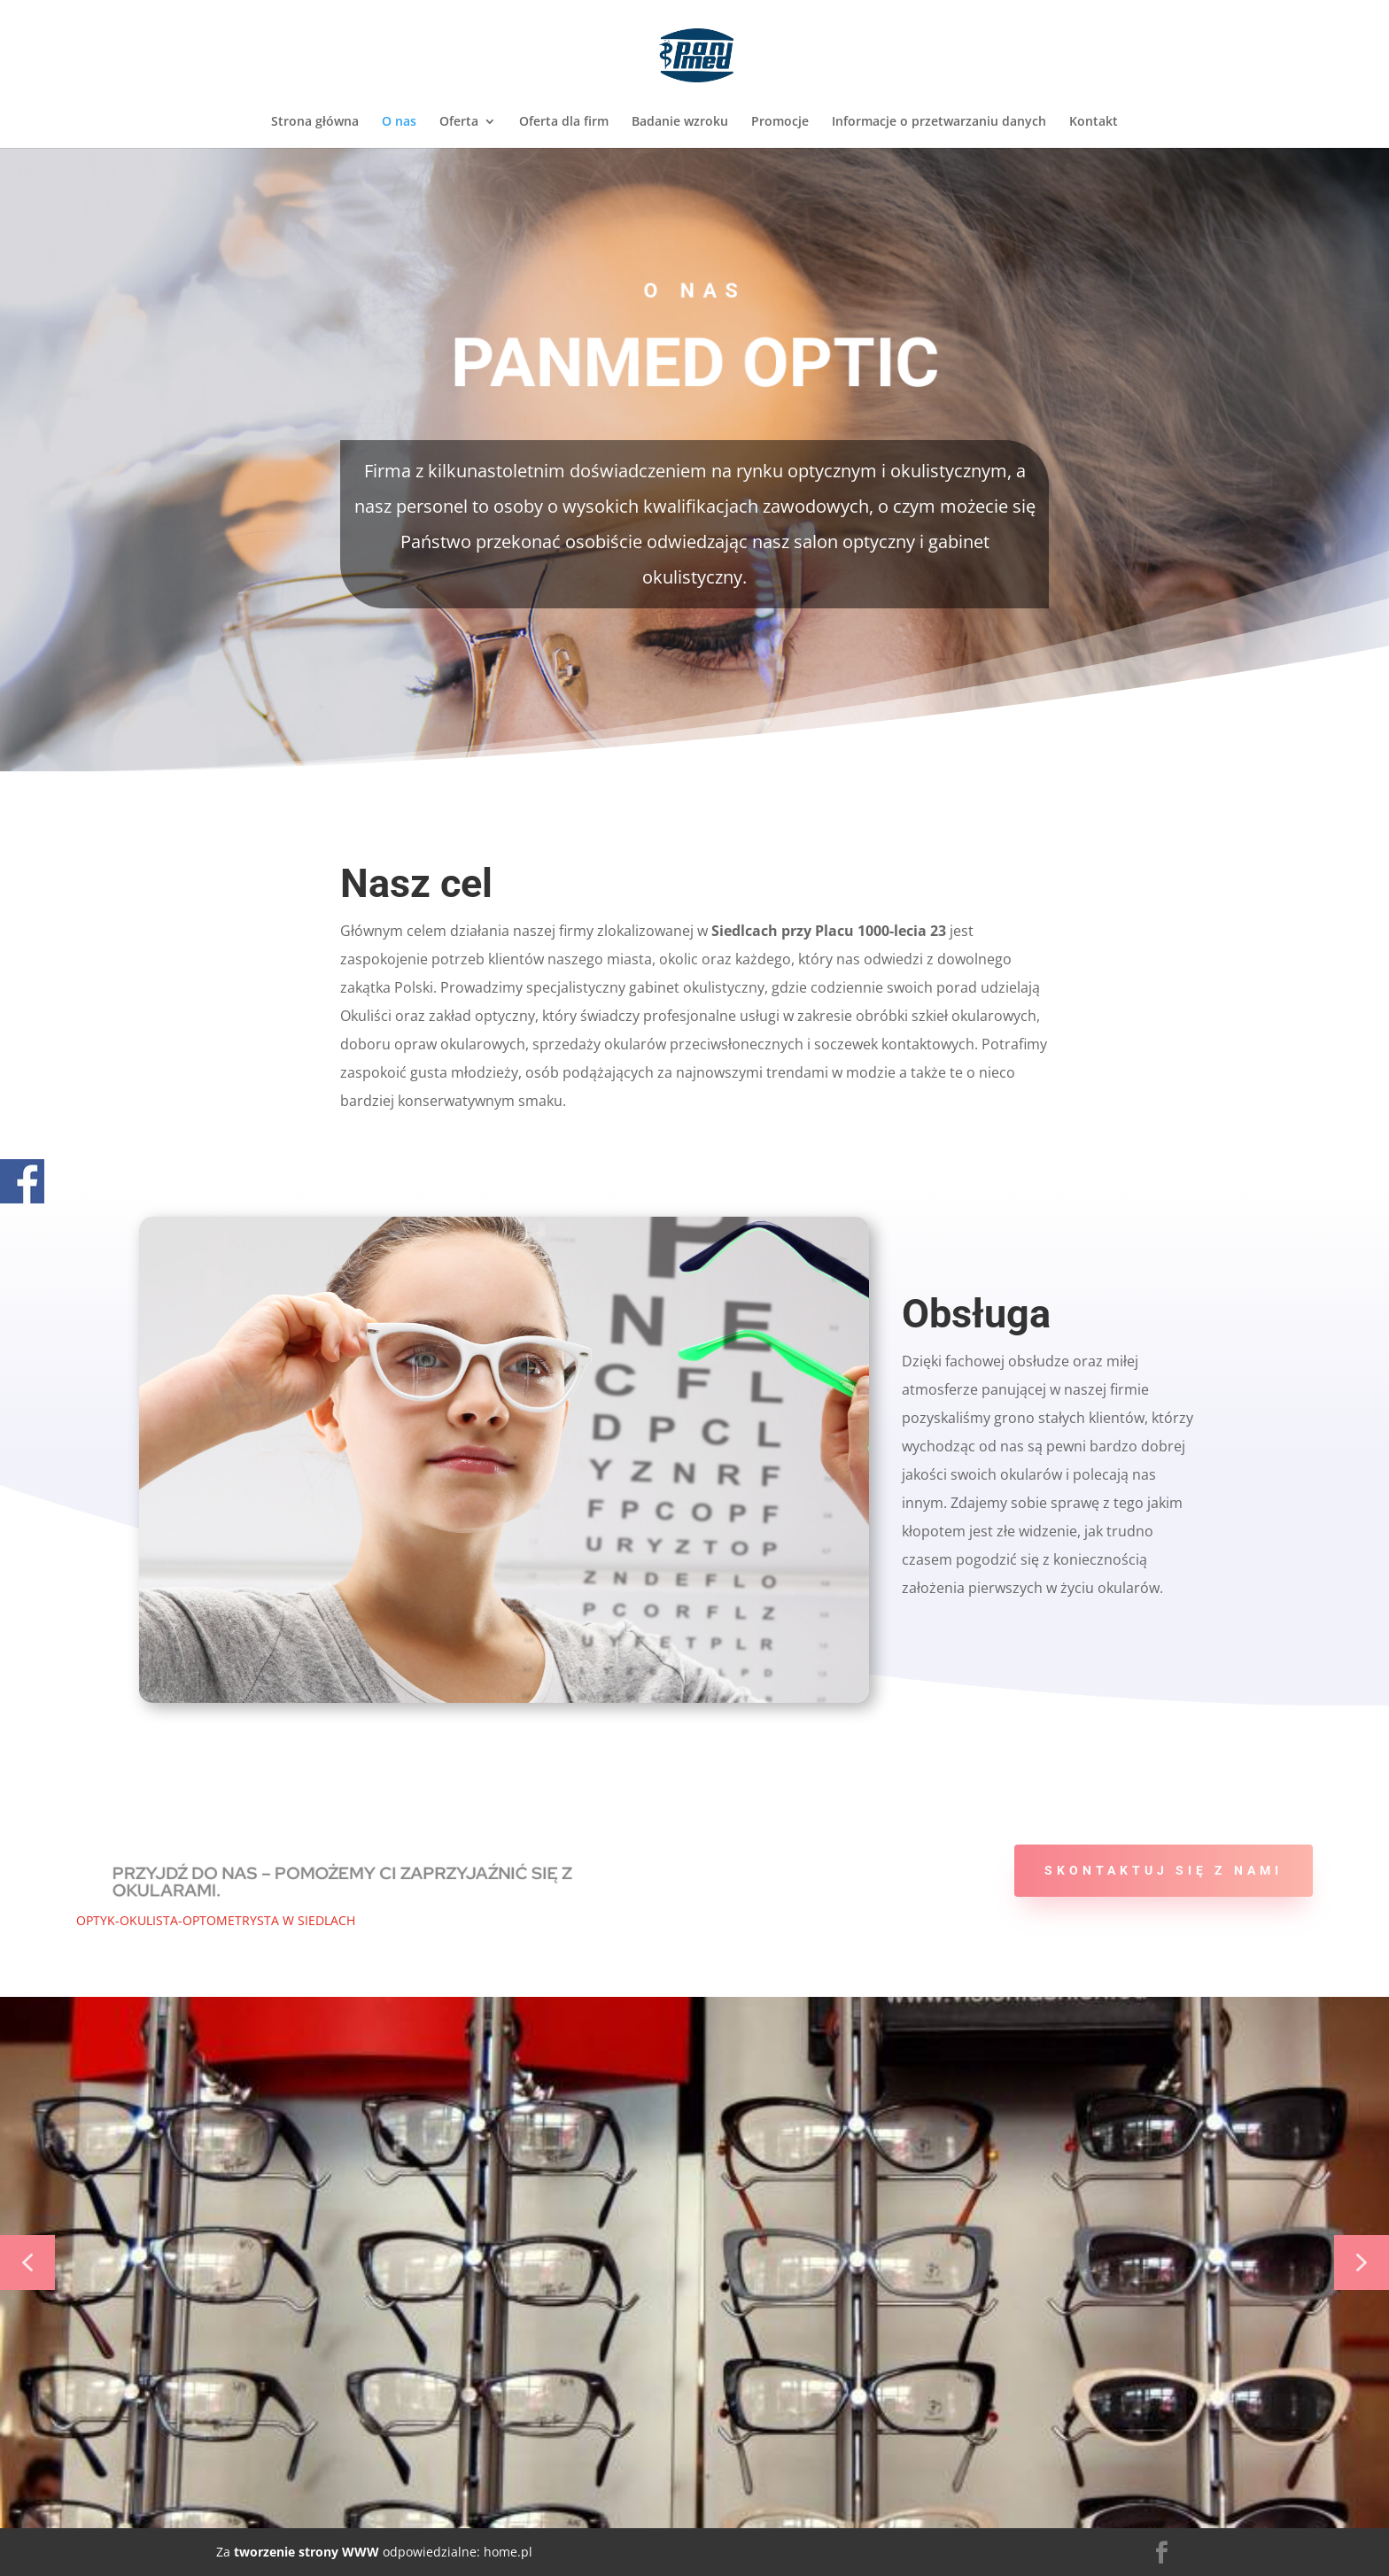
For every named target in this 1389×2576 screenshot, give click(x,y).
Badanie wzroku (680, 122)
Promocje (780, 122)
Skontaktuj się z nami (1163, 1870)
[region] (694, 2262)
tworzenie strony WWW (304, 2551)
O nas (399, 122)
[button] (27, 2262)
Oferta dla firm (564, 122)
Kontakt (1093, 122)
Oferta (458, 122)
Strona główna (315, 122)
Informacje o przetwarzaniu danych (939, 122)
